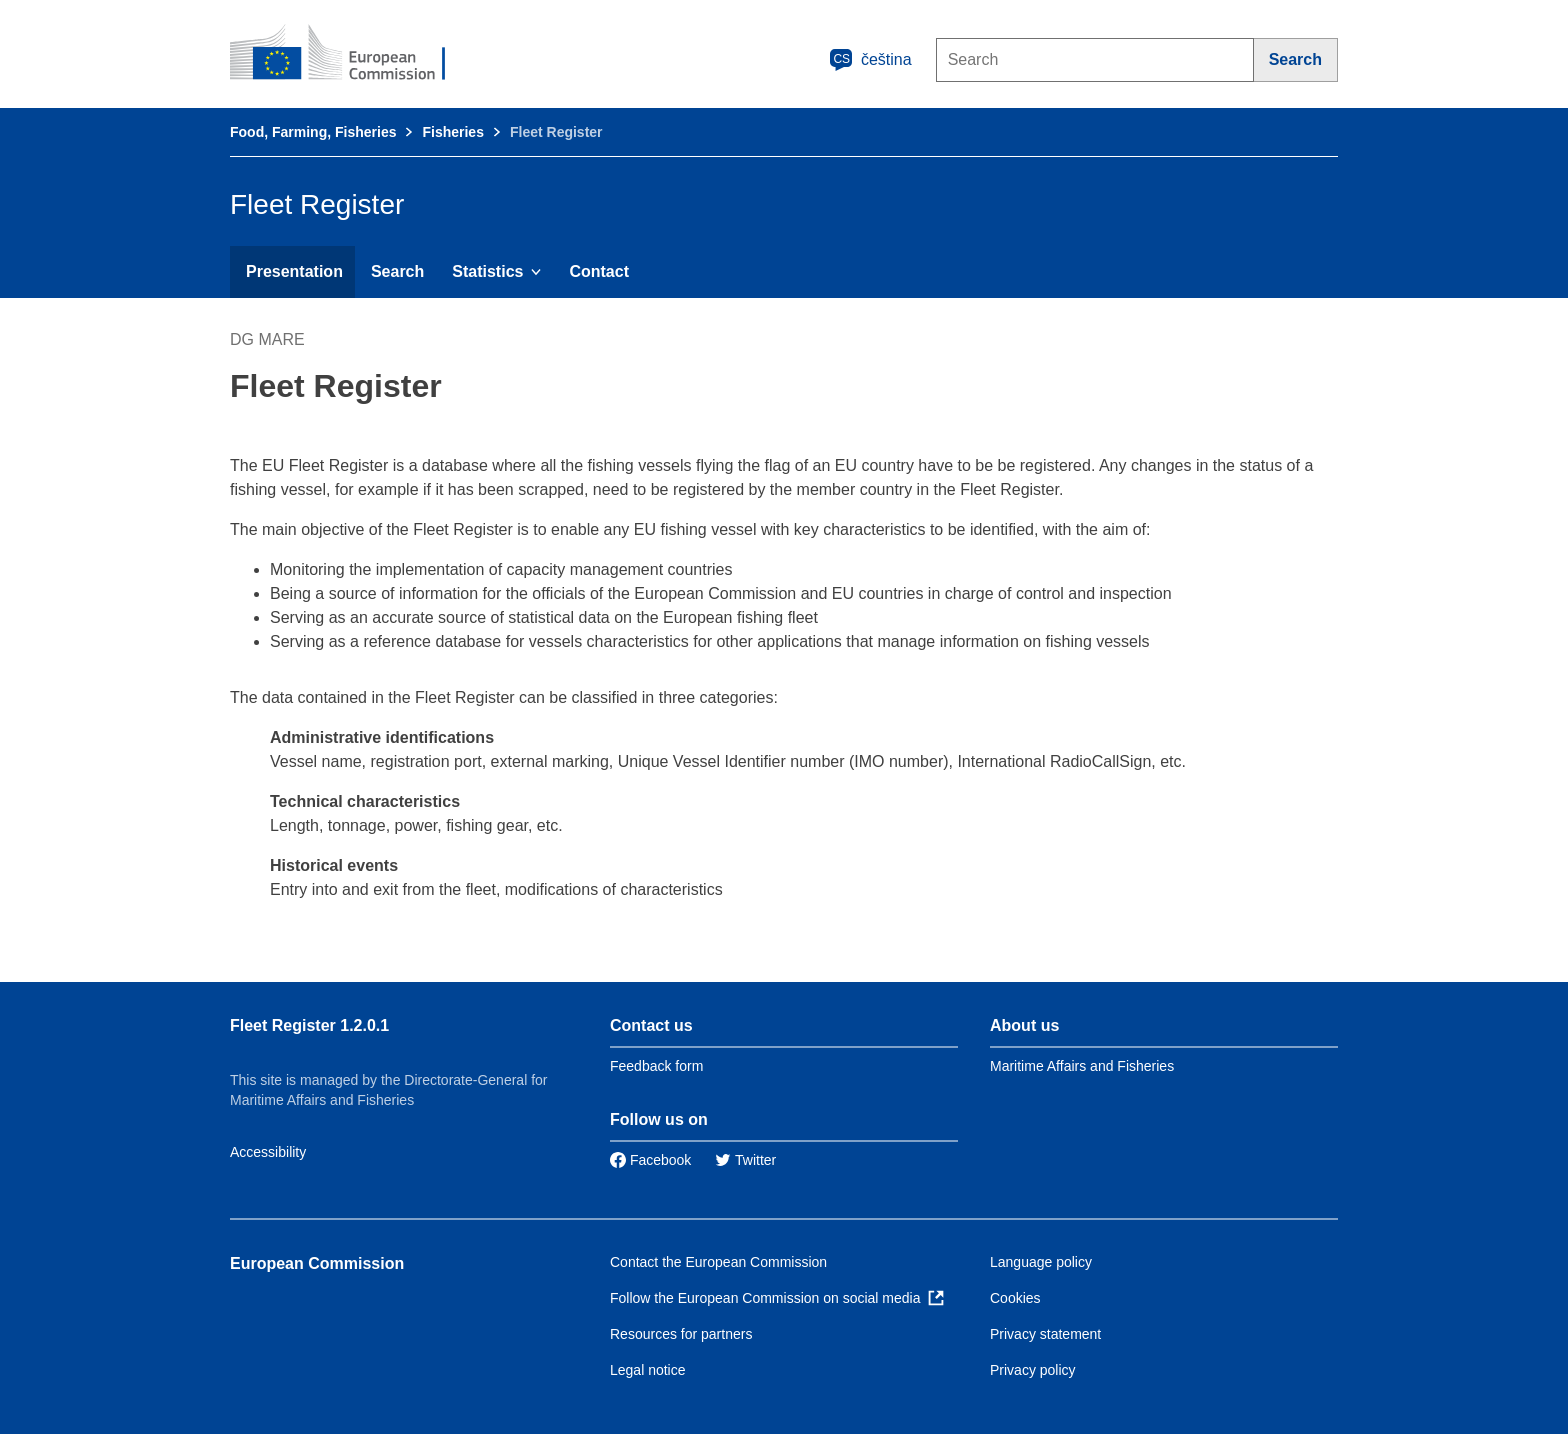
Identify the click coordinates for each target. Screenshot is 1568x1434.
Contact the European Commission (718, 1262)
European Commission (317, 1263)
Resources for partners (681, 1334)
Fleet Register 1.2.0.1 (309, 1025)
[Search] (1296, 60)
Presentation (294, 271)
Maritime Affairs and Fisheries (1082, 1066)
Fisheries (452, 132)
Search (397, 271)
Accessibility (268, 1152)
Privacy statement (1045, 1334)
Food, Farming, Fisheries (313, 132)
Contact (599, 271)
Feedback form (656, 1066)
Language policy (1041, 1262)
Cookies (1015, 1298)
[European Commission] (351, 54)
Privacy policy (1033, 1370)
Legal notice (648, 1370)
